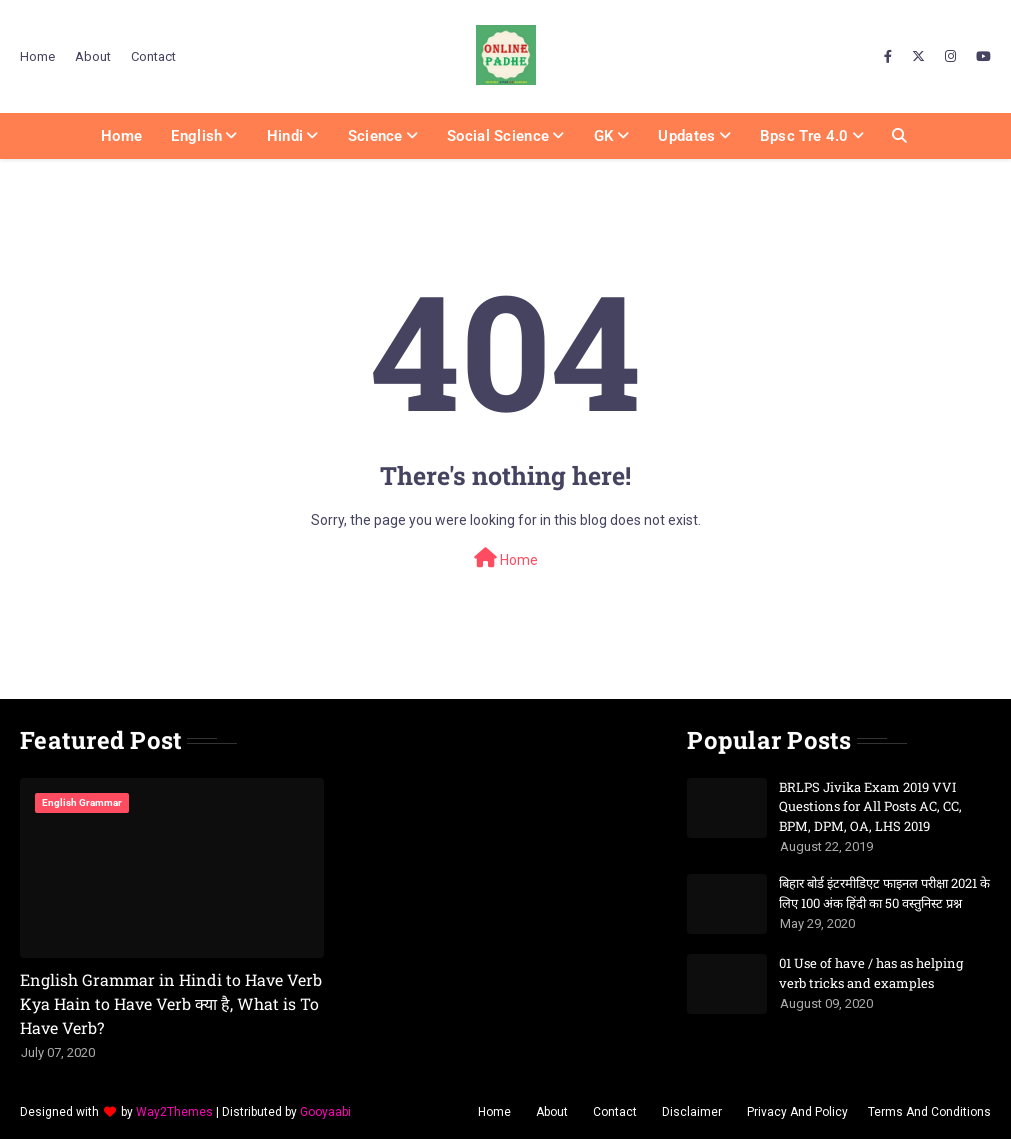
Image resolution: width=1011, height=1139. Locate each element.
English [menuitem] (196, 136)
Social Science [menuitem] (498, 136)
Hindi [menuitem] (285, 136)
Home (37, 56)
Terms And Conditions (929, 1112)
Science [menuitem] (375, 136)
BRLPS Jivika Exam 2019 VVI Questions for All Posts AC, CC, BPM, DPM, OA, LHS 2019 (870, 806)
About (93, 56)
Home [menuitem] (121, 136)
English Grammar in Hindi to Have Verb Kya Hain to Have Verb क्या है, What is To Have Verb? (171, 1003)
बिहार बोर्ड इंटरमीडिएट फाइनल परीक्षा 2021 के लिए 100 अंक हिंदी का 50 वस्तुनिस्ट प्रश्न (884, 893)
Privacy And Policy (797, 1112)
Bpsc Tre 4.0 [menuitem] (804, 136)
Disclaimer (692, 1112)
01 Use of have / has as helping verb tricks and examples (871, 973)
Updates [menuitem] (686, 136)
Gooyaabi (325, 1112)
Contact (153, 56)
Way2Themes (174, 1112)
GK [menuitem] (604, 136)
